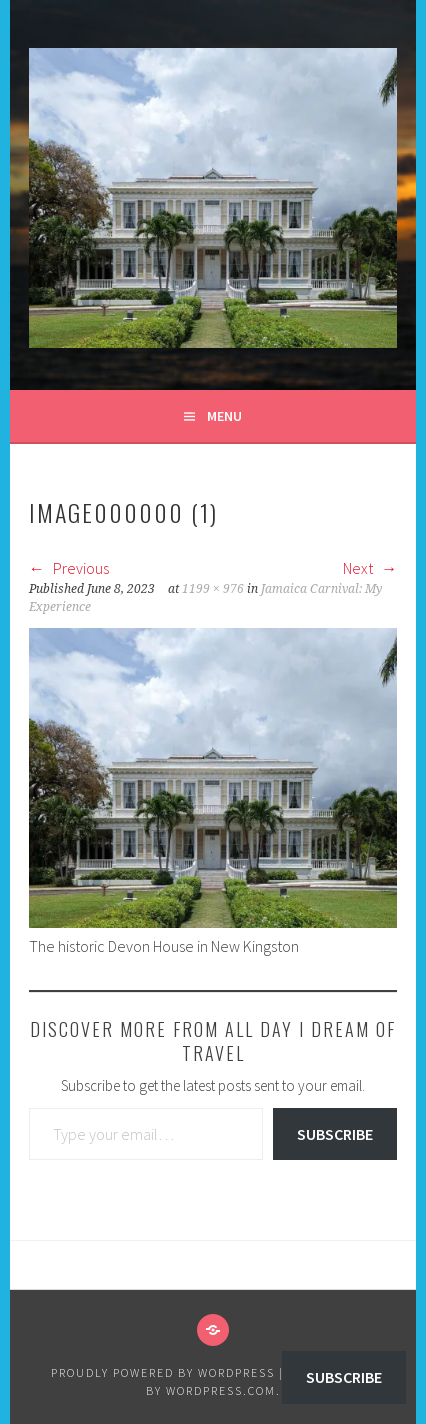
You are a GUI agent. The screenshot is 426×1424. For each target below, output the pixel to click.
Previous (69, 568)
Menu (224, 416)
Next (370, 568)
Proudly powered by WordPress (163, 1372)
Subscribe (335, 1134)
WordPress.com (221, 1390)
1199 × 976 (213, 589)
